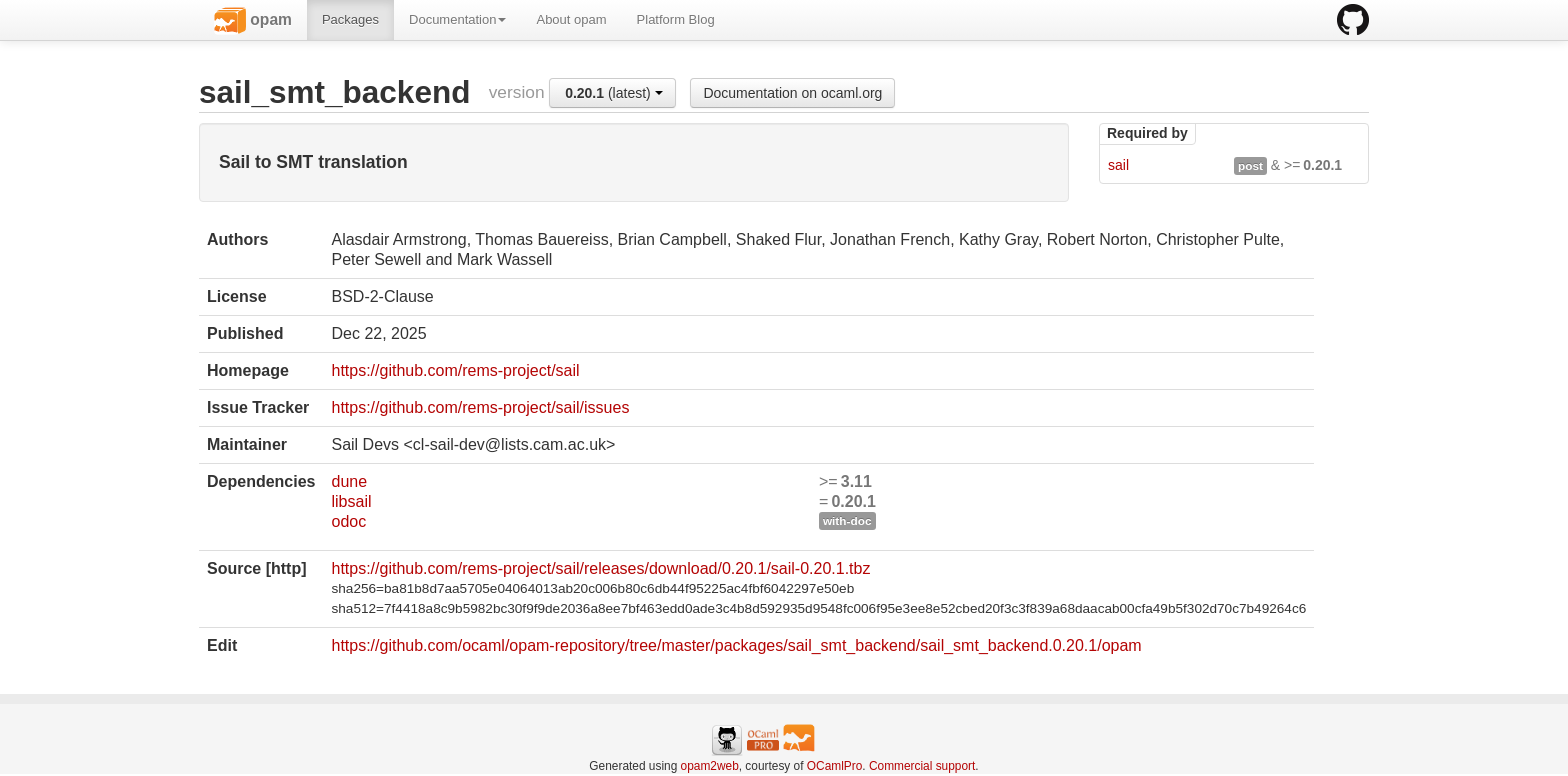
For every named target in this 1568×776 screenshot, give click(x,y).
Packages (350, 19)
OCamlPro (835, 766)
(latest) (614, 93)
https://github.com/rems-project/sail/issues (480, 407)
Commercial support (922, 766)
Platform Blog (676, 19)
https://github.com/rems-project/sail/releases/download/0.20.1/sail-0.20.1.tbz (600, 568)
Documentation (457, 19)
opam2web (710, 766)
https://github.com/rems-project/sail (455, 370)
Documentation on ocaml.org (792, 93)
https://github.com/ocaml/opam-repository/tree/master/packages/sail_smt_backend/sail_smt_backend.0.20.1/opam (736, 645)
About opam (571, 19)
